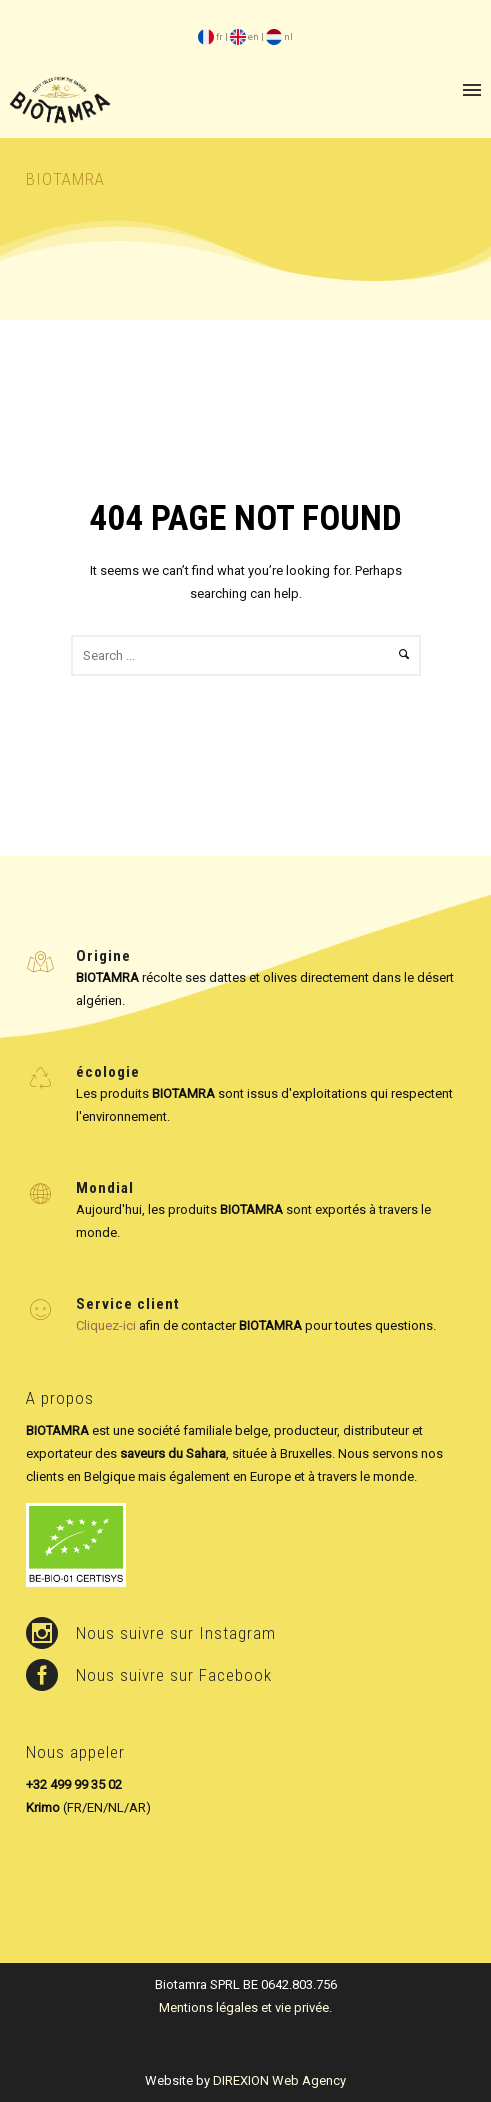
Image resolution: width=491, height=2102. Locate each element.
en (244, 36)
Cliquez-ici (106, 1325)
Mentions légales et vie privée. (245, 2007)
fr (210, 36)
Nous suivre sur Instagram (176, 1633)
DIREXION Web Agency (279, 2080)
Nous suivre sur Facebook (174, 1675)
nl (279, 36)
